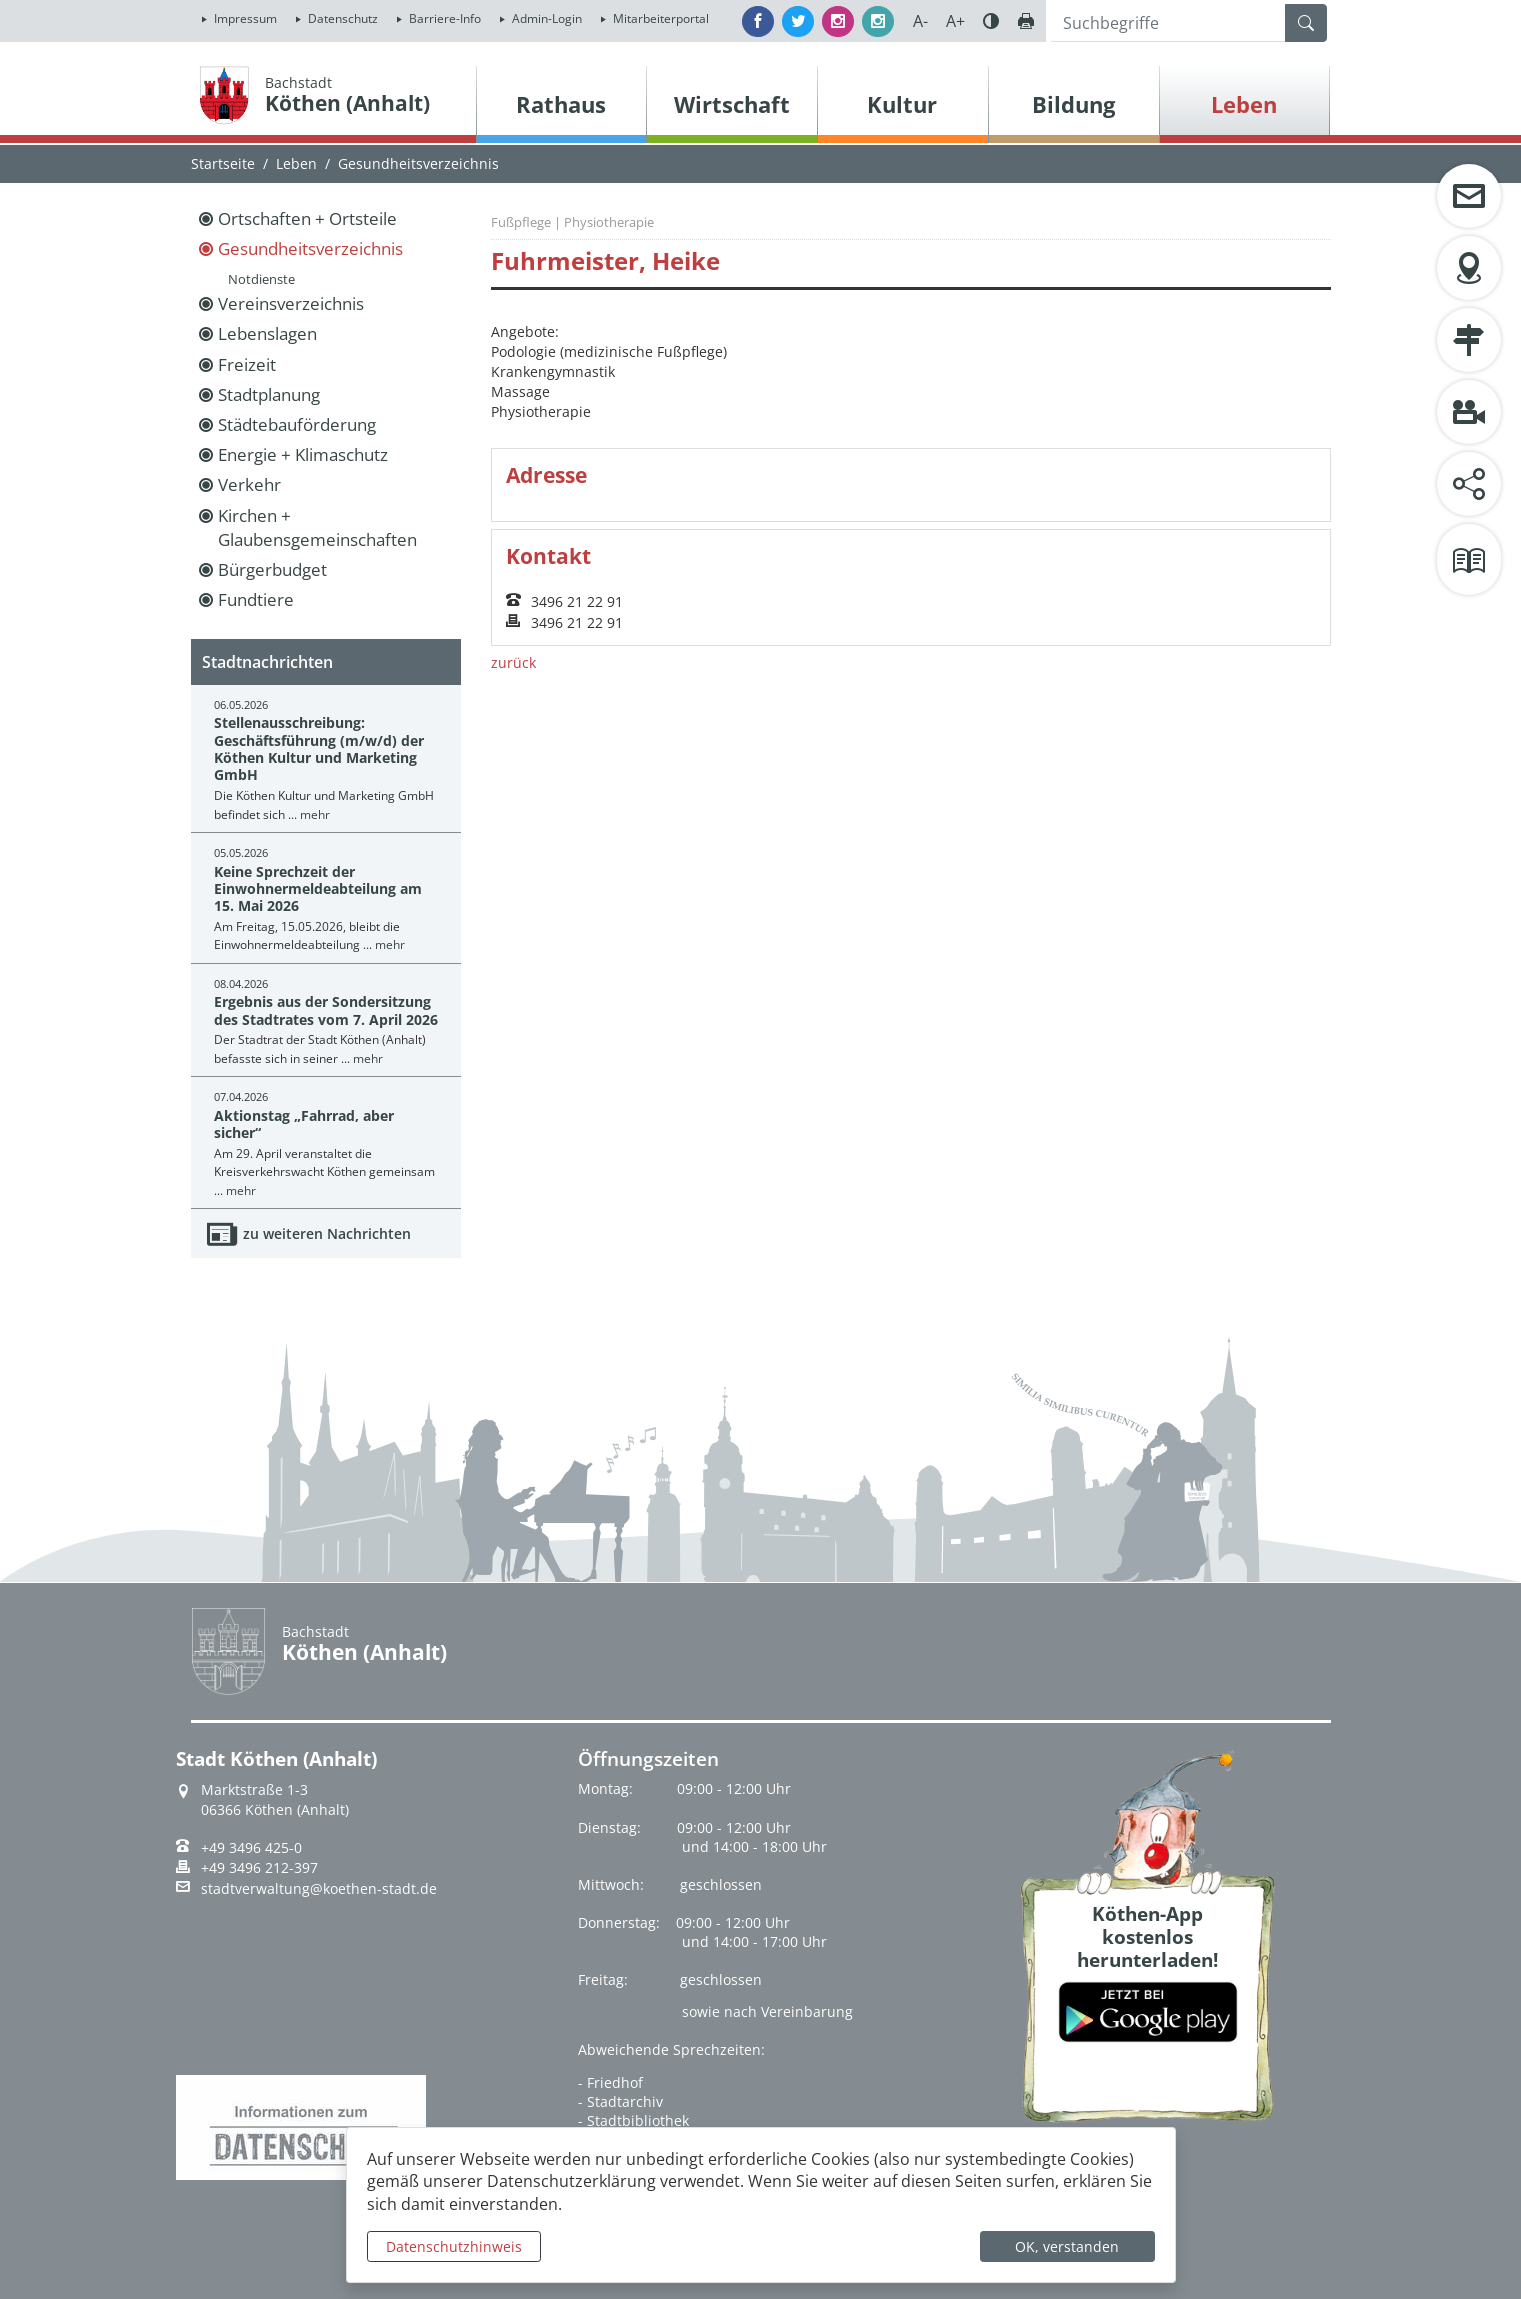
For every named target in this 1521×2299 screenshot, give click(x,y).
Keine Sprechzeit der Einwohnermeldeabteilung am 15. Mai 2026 (318, 889)
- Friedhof (610, 2082)
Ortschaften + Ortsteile (307, 218)
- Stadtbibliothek (633, 2120)
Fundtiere (256, 599)
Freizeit (247, 364)
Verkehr (249, 484)
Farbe (991, 21)
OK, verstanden (1067, 2246)
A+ (955, 21)
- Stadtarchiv (620, 2101)
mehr (315, 814)
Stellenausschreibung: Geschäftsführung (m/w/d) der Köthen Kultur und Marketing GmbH (319, 748)
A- (920, 21)
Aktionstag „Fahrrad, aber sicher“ (304, 1124)
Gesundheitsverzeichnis (310, 248)
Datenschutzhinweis (454, 2246)
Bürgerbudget (272, 569)
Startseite (223, 163)
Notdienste (261, 279)
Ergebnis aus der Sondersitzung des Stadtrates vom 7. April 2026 (326, 1010)
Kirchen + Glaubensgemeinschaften (317, 527)
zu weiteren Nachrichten (327, 1233)
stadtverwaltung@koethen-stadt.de (319, 1889)
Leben (296, 163)
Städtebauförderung (297, 424)
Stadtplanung (269, 394)
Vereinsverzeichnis (291, 303)
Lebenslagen (267, 333)
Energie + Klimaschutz (303, 454)
